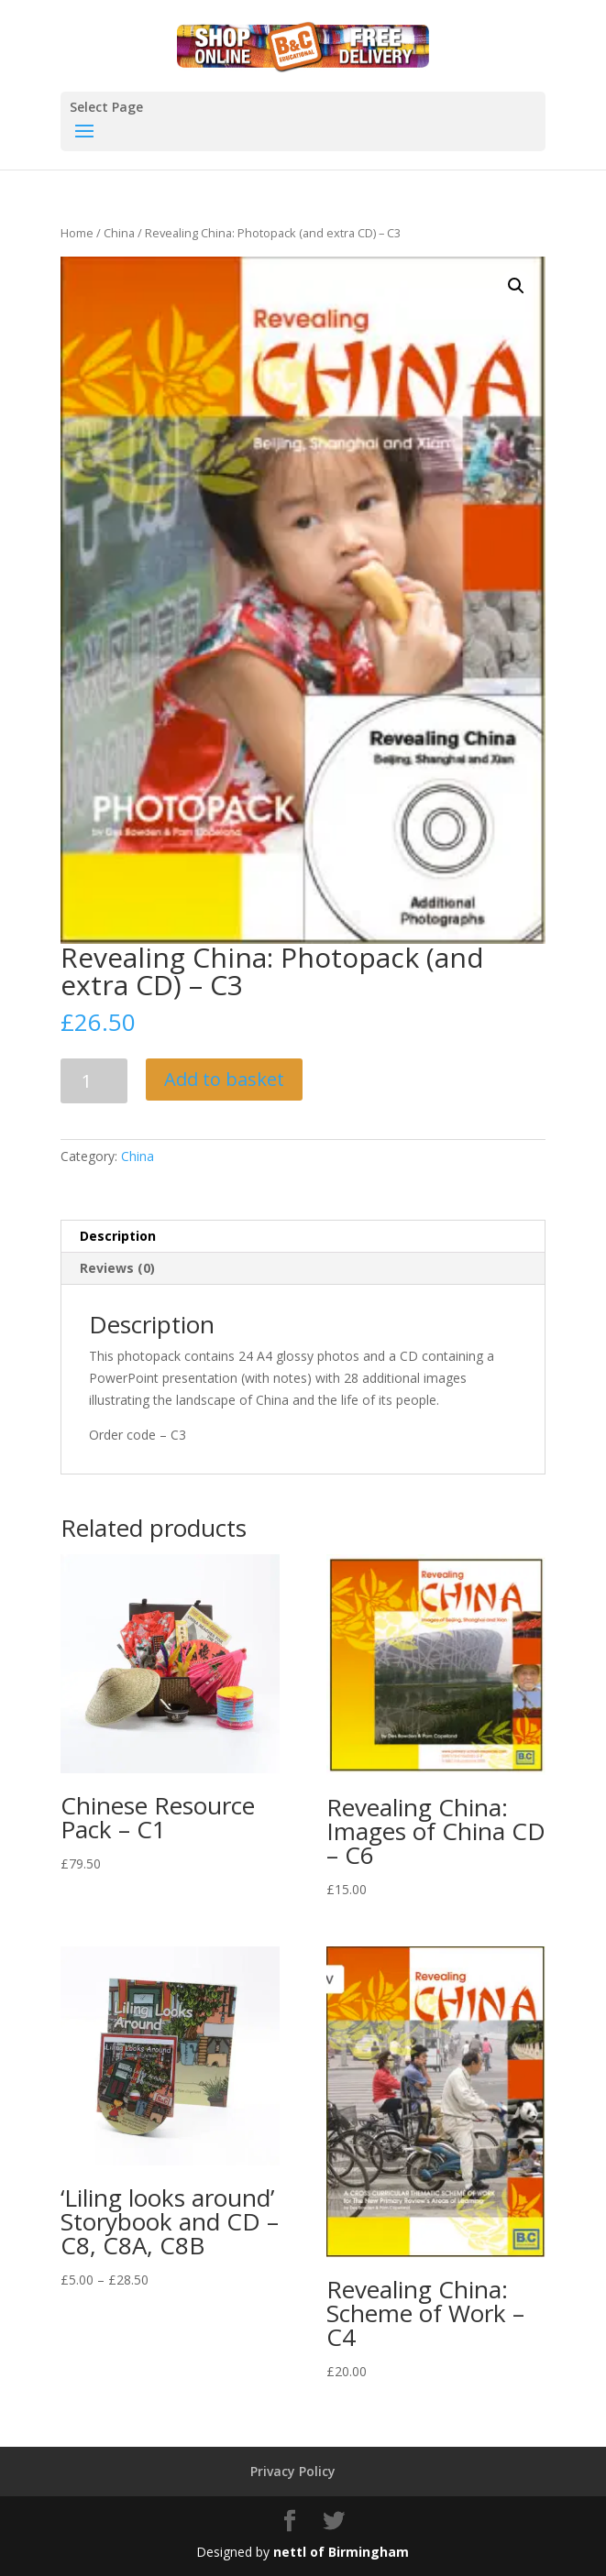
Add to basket (224, 1079)
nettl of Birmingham (341, 2551)
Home (77, 233)
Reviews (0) (117, 1268)
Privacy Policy (293, 2471)
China (119, 233)
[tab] (303, 1237)
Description (118, 1235)
